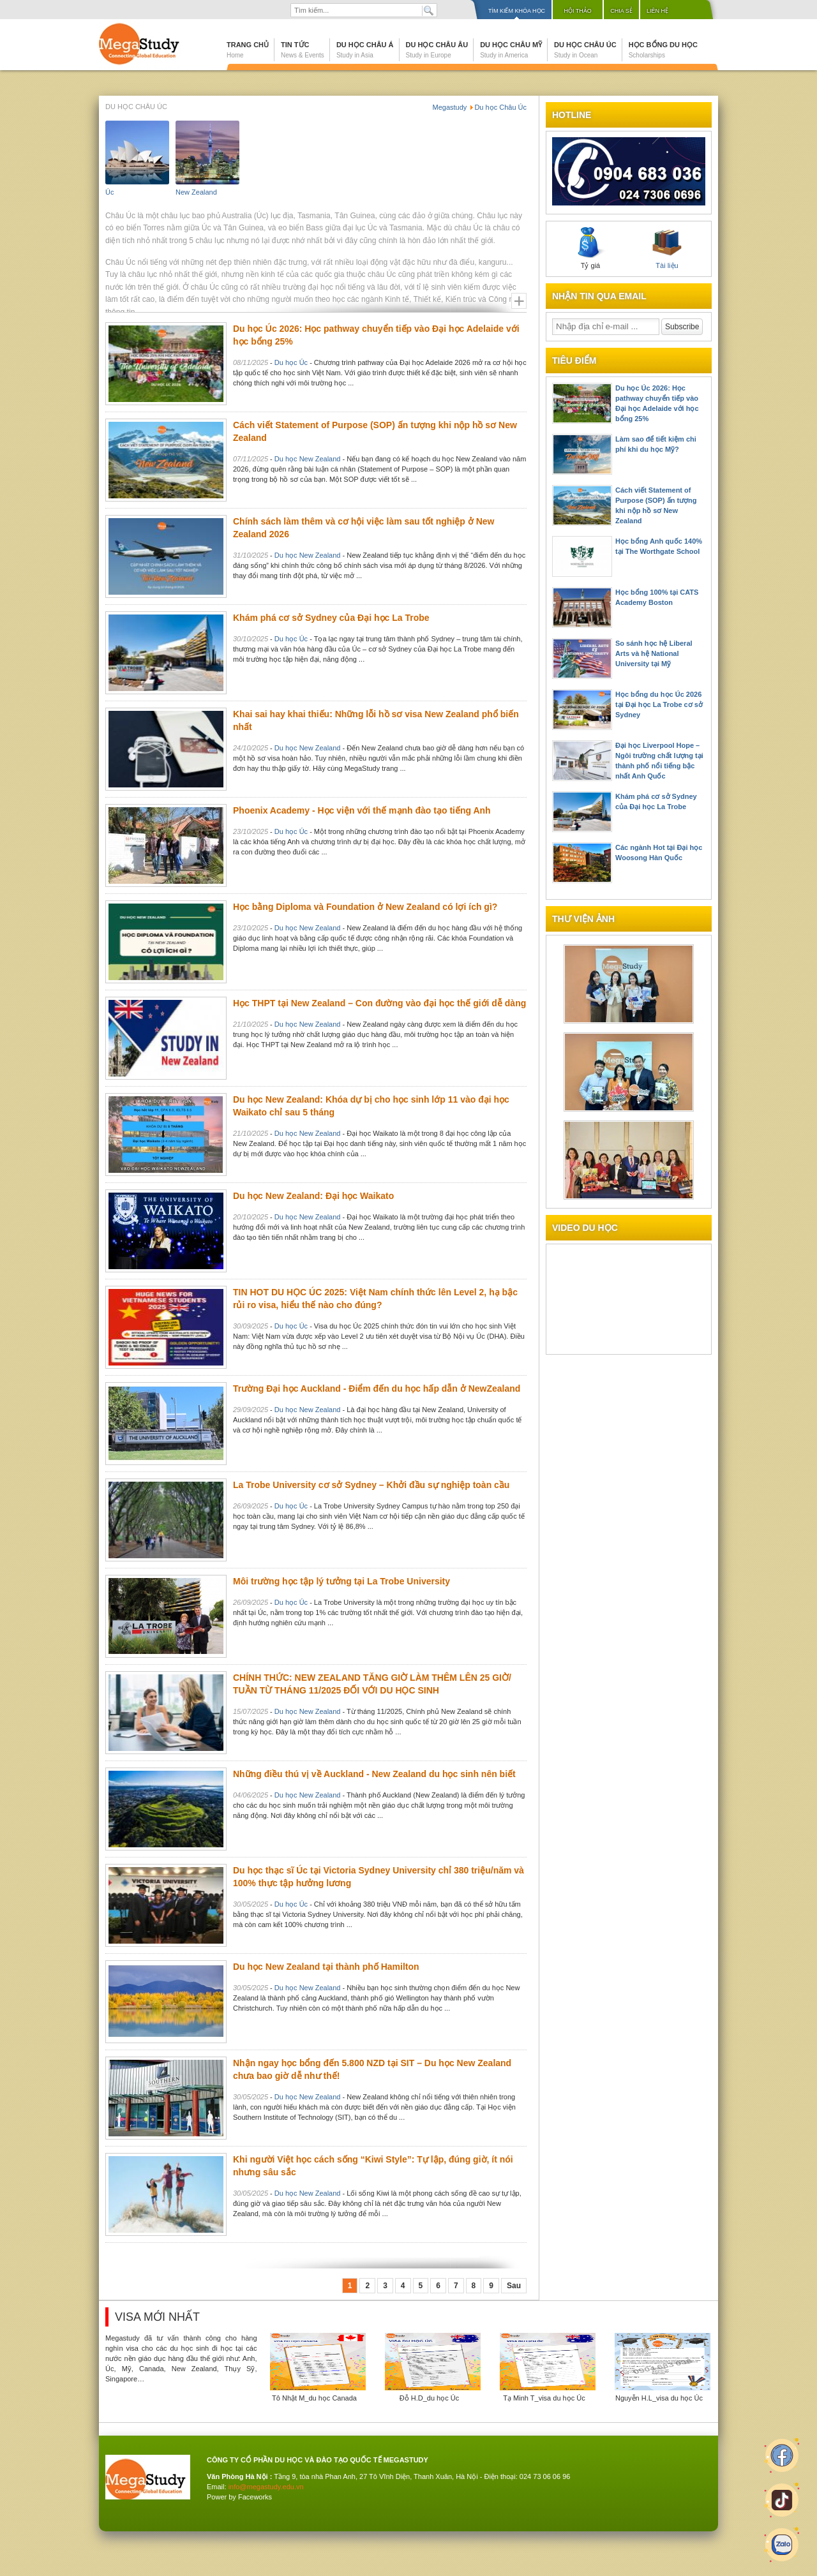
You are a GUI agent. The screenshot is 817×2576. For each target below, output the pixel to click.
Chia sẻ (621, 11)
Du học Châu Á (365, 50)
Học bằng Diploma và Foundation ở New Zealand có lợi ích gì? (365, 907)
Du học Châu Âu (437, 50)
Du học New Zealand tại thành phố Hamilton (326, 1967)
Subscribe (682, 326)
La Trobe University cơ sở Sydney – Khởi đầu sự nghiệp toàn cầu (371, 1485)
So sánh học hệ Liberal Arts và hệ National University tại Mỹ (654, 653)
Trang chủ (248, 50)
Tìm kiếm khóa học (516, 11)
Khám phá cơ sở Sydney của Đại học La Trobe (331, 618)
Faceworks (255, 2497)
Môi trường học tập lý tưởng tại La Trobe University (341, 1581)
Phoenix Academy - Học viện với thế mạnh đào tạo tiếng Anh (362, 810)
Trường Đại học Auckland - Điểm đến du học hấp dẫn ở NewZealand (376, 1388)
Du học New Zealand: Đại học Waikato (313, 1196)
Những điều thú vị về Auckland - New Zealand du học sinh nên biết (374, 1774)
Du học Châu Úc (585, 50)
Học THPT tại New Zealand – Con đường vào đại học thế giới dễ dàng (379, 1003)
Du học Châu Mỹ (511, 50)
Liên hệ (657, 11)
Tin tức (302, 50)
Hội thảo (577, 11)
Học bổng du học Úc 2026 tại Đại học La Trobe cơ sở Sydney (659, 704)
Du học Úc (291, 362)
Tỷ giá (590, 248)
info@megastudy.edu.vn (266, 2486)
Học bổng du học (663, 50)
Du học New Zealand (307, 459)
